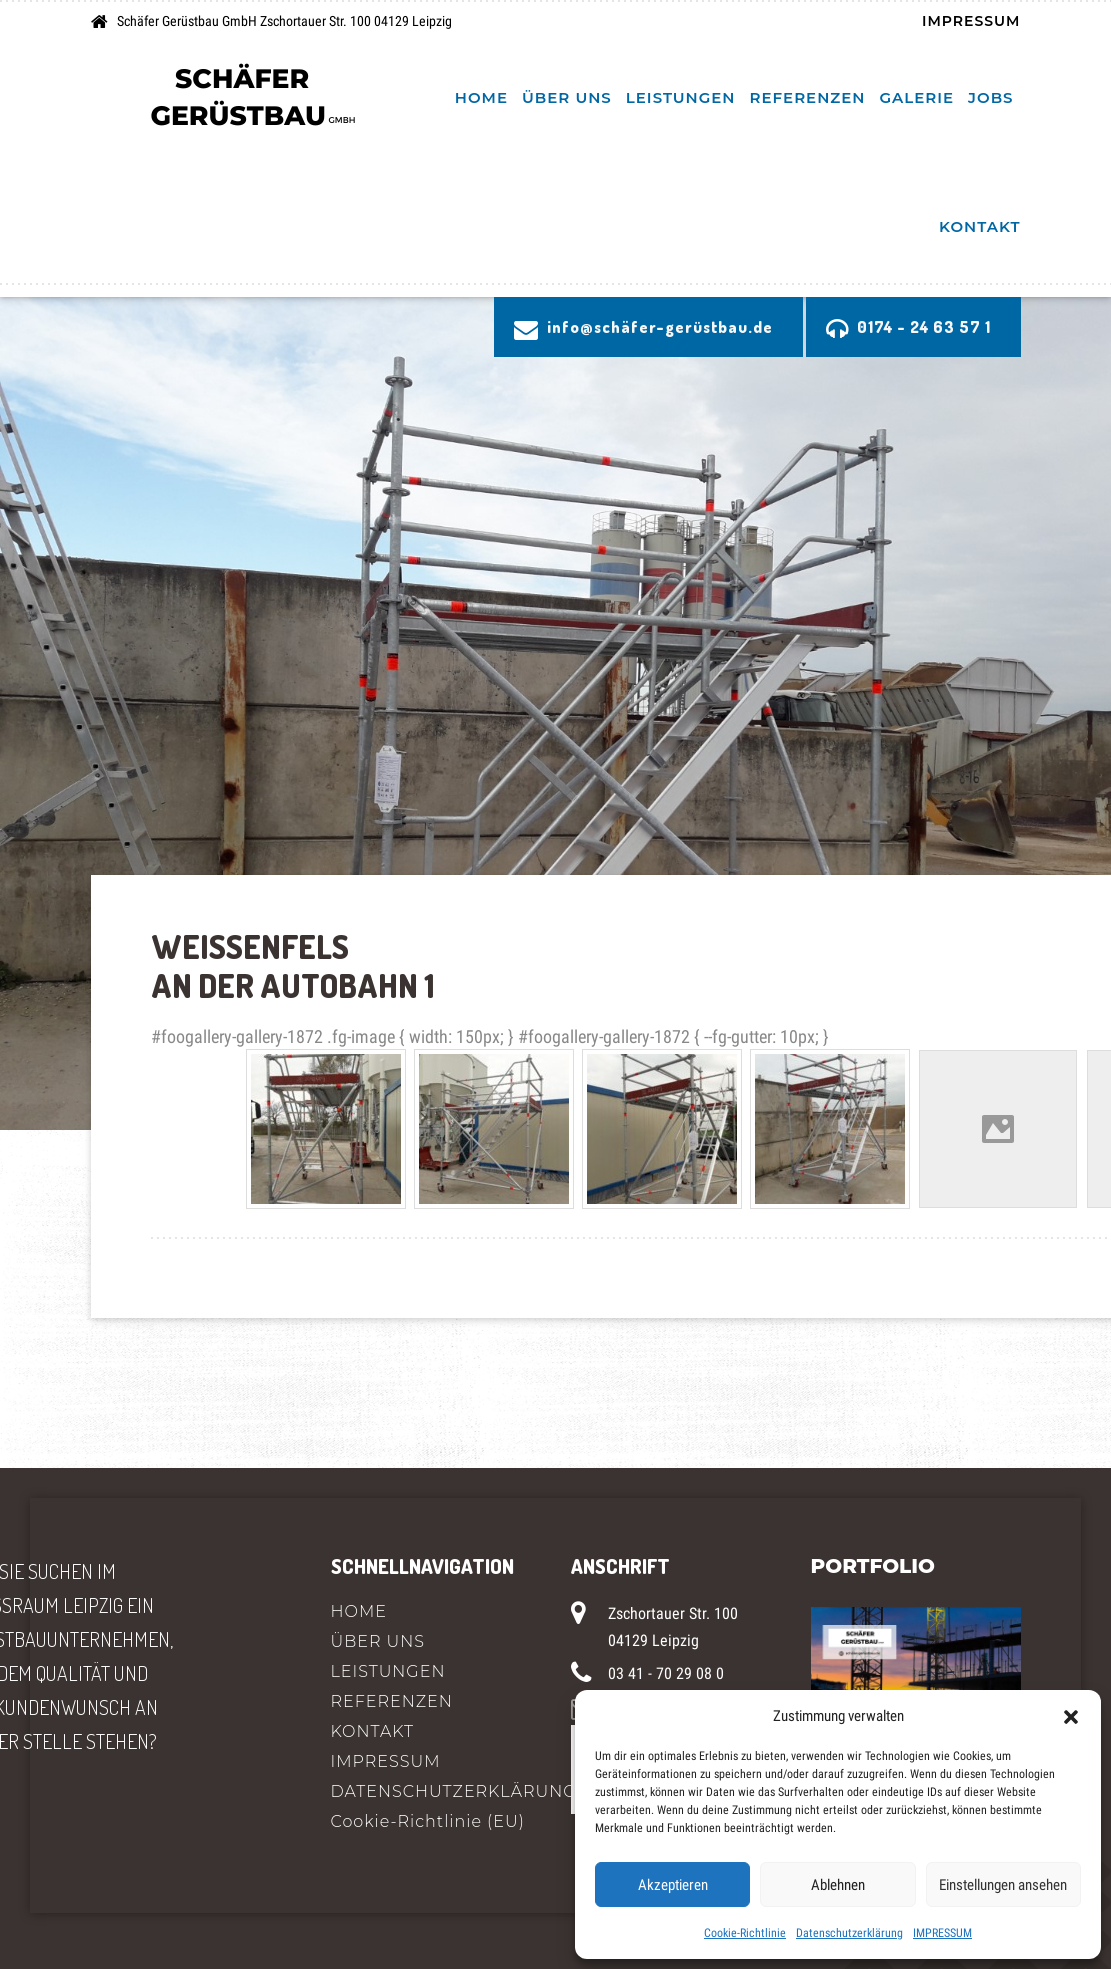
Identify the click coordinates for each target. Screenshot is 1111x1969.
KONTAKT (979, 226)
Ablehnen (838, 1885)
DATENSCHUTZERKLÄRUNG (436, 1791)
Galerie (916, 97)
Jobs (990, 97)
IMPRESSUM (942, 1933)
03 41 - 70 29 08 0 (666, 1673)
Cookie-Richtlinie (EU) (428, 1821)
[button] (1071, 1716)
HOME (481, 97)
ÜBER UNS (567, 97)
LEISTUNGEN (681, 97)
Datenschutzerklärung (849, 1933)
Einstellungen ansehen (1003, 1885)
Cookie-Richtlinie (745, 1933)
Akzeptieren (673, 1885)
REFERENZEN (808, 97)
